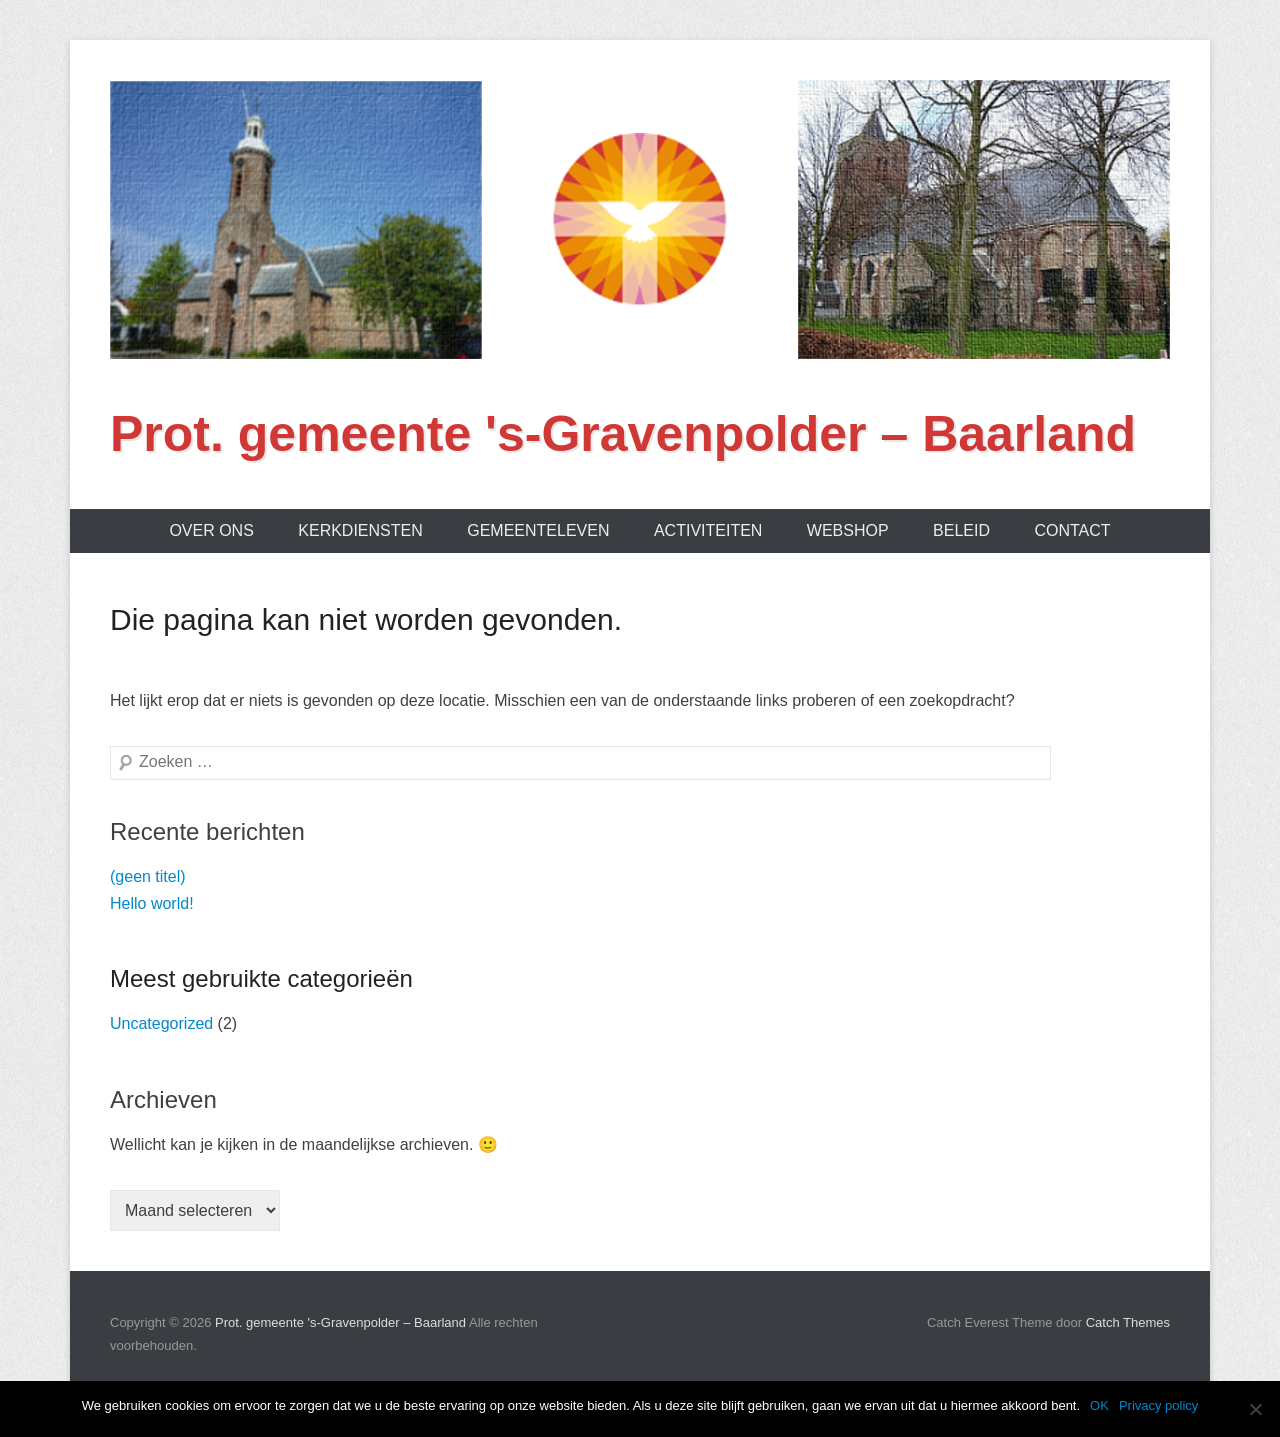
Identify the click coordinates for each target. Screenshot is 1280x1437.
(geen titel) (148, 876)
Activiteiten (708, 530)
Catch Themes (1128, 1322)
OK (1099, 1405)
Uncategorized (161, 1023)
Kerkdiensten (360, 530)
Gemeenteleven (538, 530)
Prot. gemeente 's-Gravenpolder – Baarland (623, 434)
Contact (1072, 530)
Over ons (211, 530)
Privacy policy (1158, 1405)
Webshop (848, 530)
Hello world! (152, 903)
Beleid (961, 530)
